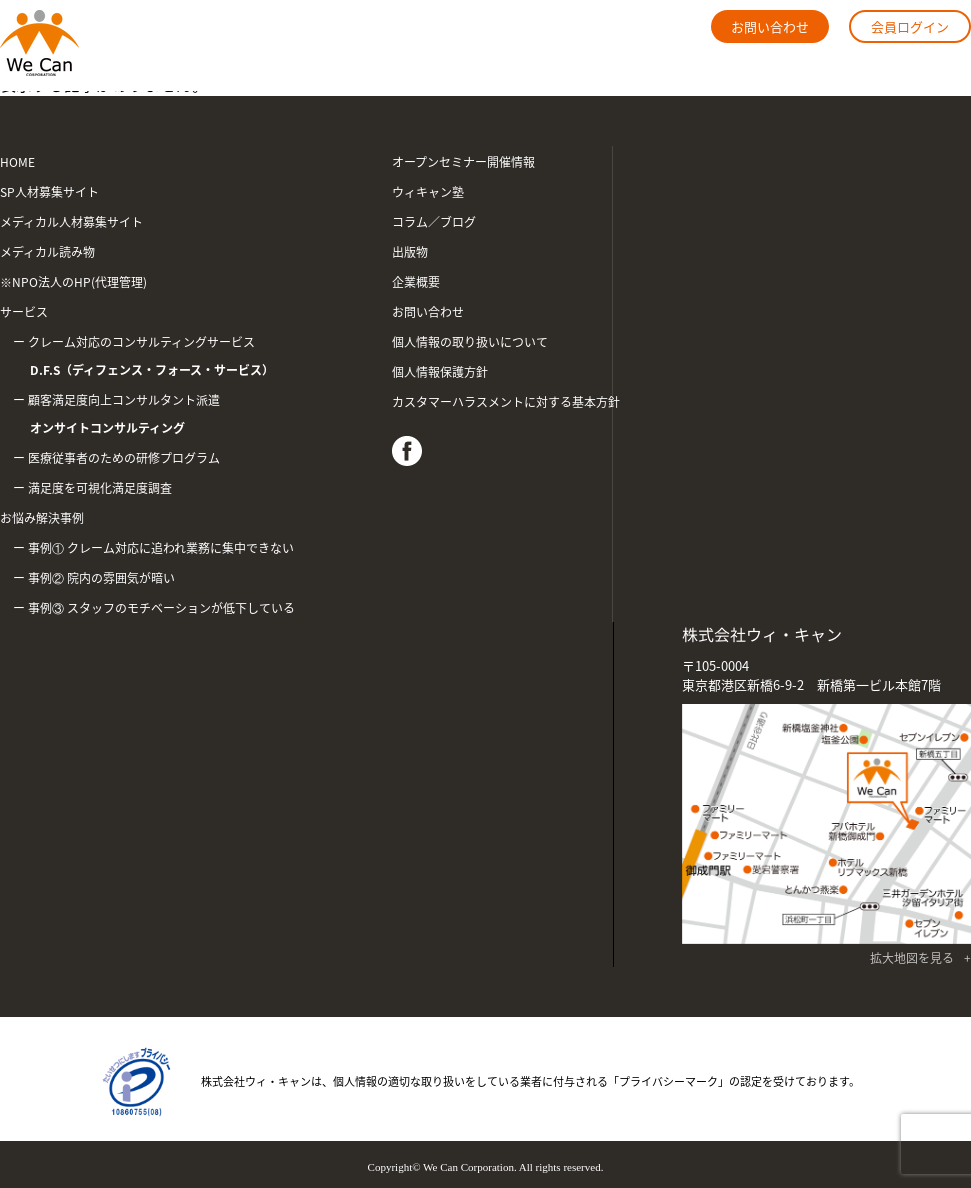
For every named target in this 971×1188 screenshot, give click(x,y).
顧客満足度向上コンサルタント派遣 (185, 416)
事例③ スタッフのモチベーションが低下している (161, 608)
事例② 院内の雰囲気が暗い (101, 578)
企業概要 (416, 282)
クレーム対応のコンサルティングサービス (185, 358)
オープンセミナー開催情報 (463, 162)
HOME (17, 162)
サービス (24, 312)
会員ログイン (910, 26)
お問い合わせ (770, 26)
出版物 (410, 252)
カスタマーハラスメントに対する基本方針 (506, 402)
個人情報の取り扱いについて (470, 342)
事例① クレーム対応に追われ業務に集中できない (161, 548)
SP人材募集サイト (49, 192)
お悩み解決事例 (42, 518)
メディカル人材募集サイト (71, 222)
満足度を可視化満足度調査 (100, 488)
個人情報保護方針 (440, 372)
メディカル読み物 (47, 252)
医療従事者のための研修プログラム (124, 458)
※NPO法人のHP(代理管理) (73, 282)
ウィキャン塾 (428, 192)
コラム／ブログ (434, 222)
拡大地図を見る (912, 958)
